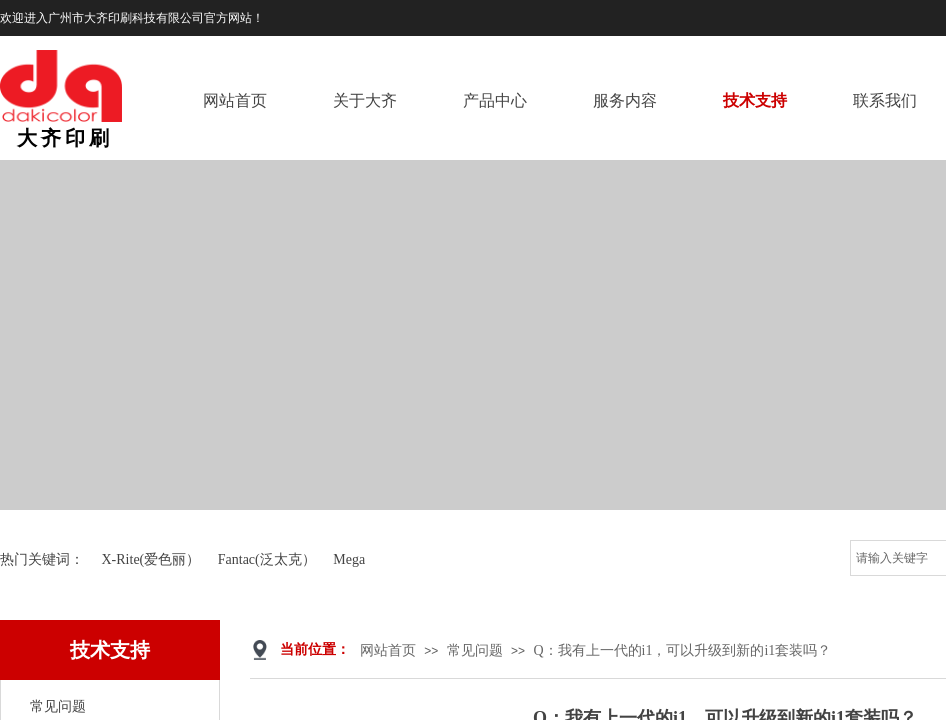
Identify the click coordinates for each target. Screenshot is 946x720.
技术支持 (755, 100)
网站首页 (235, 100)
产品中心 (495, 100)
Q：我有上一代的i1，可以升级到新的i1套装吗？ (682, 650)
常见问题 (475, 650)
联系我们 (885, 100)
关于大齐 (365, 100)
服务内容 (625, 100)
